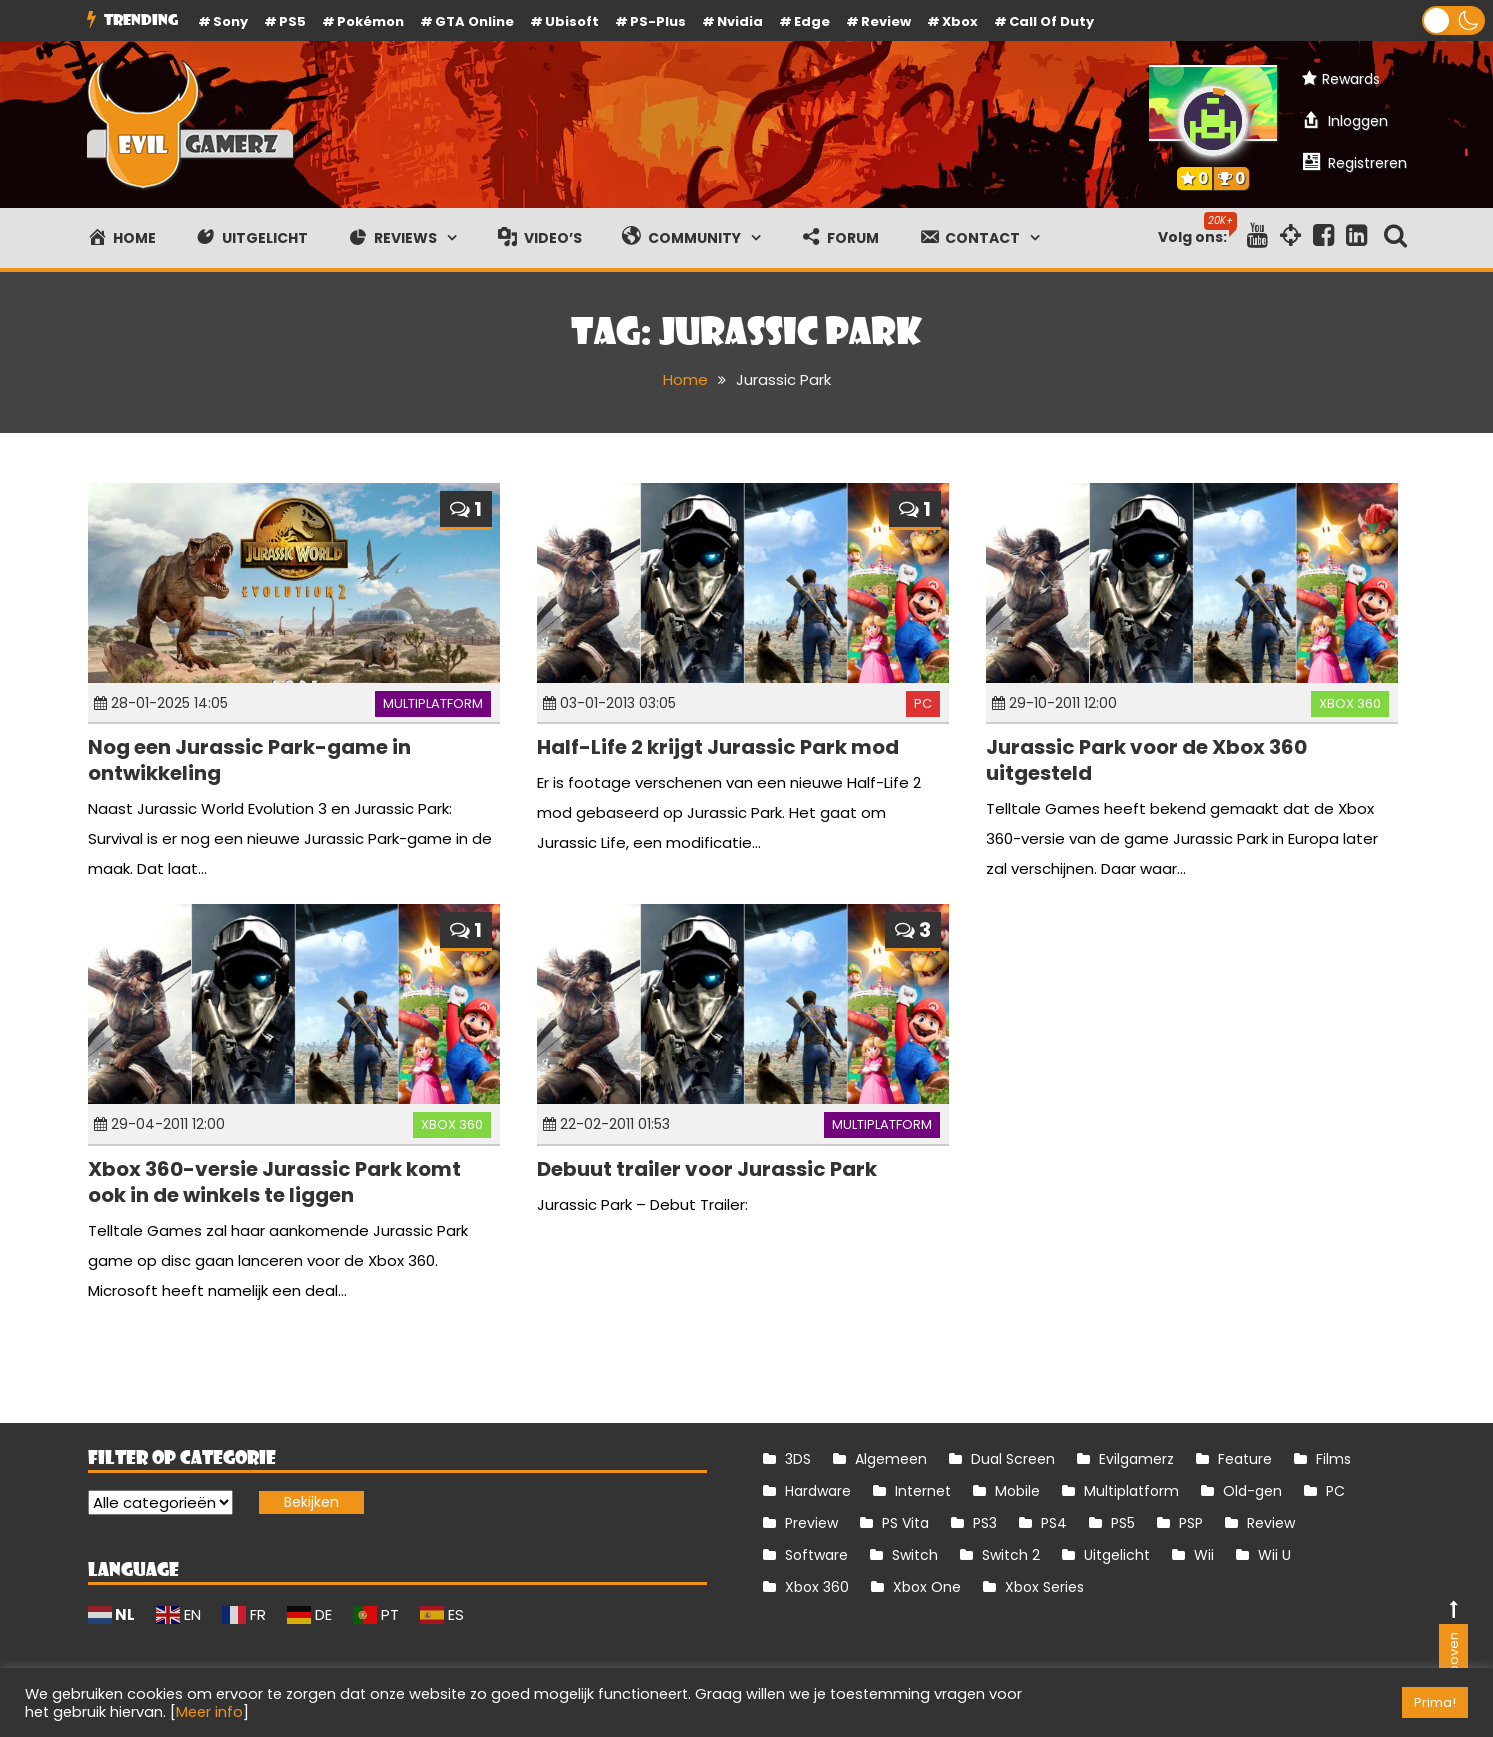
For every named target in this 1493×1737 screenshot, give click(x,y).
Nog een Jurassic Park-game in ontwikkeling (249, 760)
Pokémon (370, 21)
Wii (1204, 1555)
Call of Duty (1051, 21)
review (886, 21)
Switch (915, 1555)
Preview (811, 1523)
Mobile (1017, 1491)
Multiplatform (433, 703)
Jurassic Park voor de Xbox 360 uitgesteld (1146, 760)
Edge (812, 21)
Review (1271, 1523)
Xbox (960, 21)
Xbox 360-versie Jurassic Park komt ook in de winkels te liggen (274, 1182)
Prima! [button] (1435, 1702)
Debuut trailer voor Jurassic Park (707, 1169)
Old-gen (1252, 1491)
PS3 (985, 1523)
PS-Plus (658, 21)
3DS (798, 1459)
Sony (230, 21)
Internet (923, 1491)
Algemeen (891, 1459)
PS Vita (905, 1523)
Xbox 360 (1350, 703)
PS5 (292, 21)
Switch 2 (1011, 1555)
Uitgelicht (1117, 1555)
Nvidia (740, 21)
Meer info (209, 1712)
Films (1333, 1459)
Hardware (818, 1491)
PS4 (1054, 1523)
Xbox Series (1044, 1587)
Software (816, 1555)
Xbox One (927, 1587)
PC (923, 703)
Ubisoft (572, 21)
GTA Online (474, 21)
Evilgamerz (1136, 1459)
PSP (1191, 1523)
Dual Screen (1013, 1459)
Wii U (1274, 1555)
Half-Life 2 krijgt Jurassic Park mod (718, 747)
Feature (1245, 1459)
